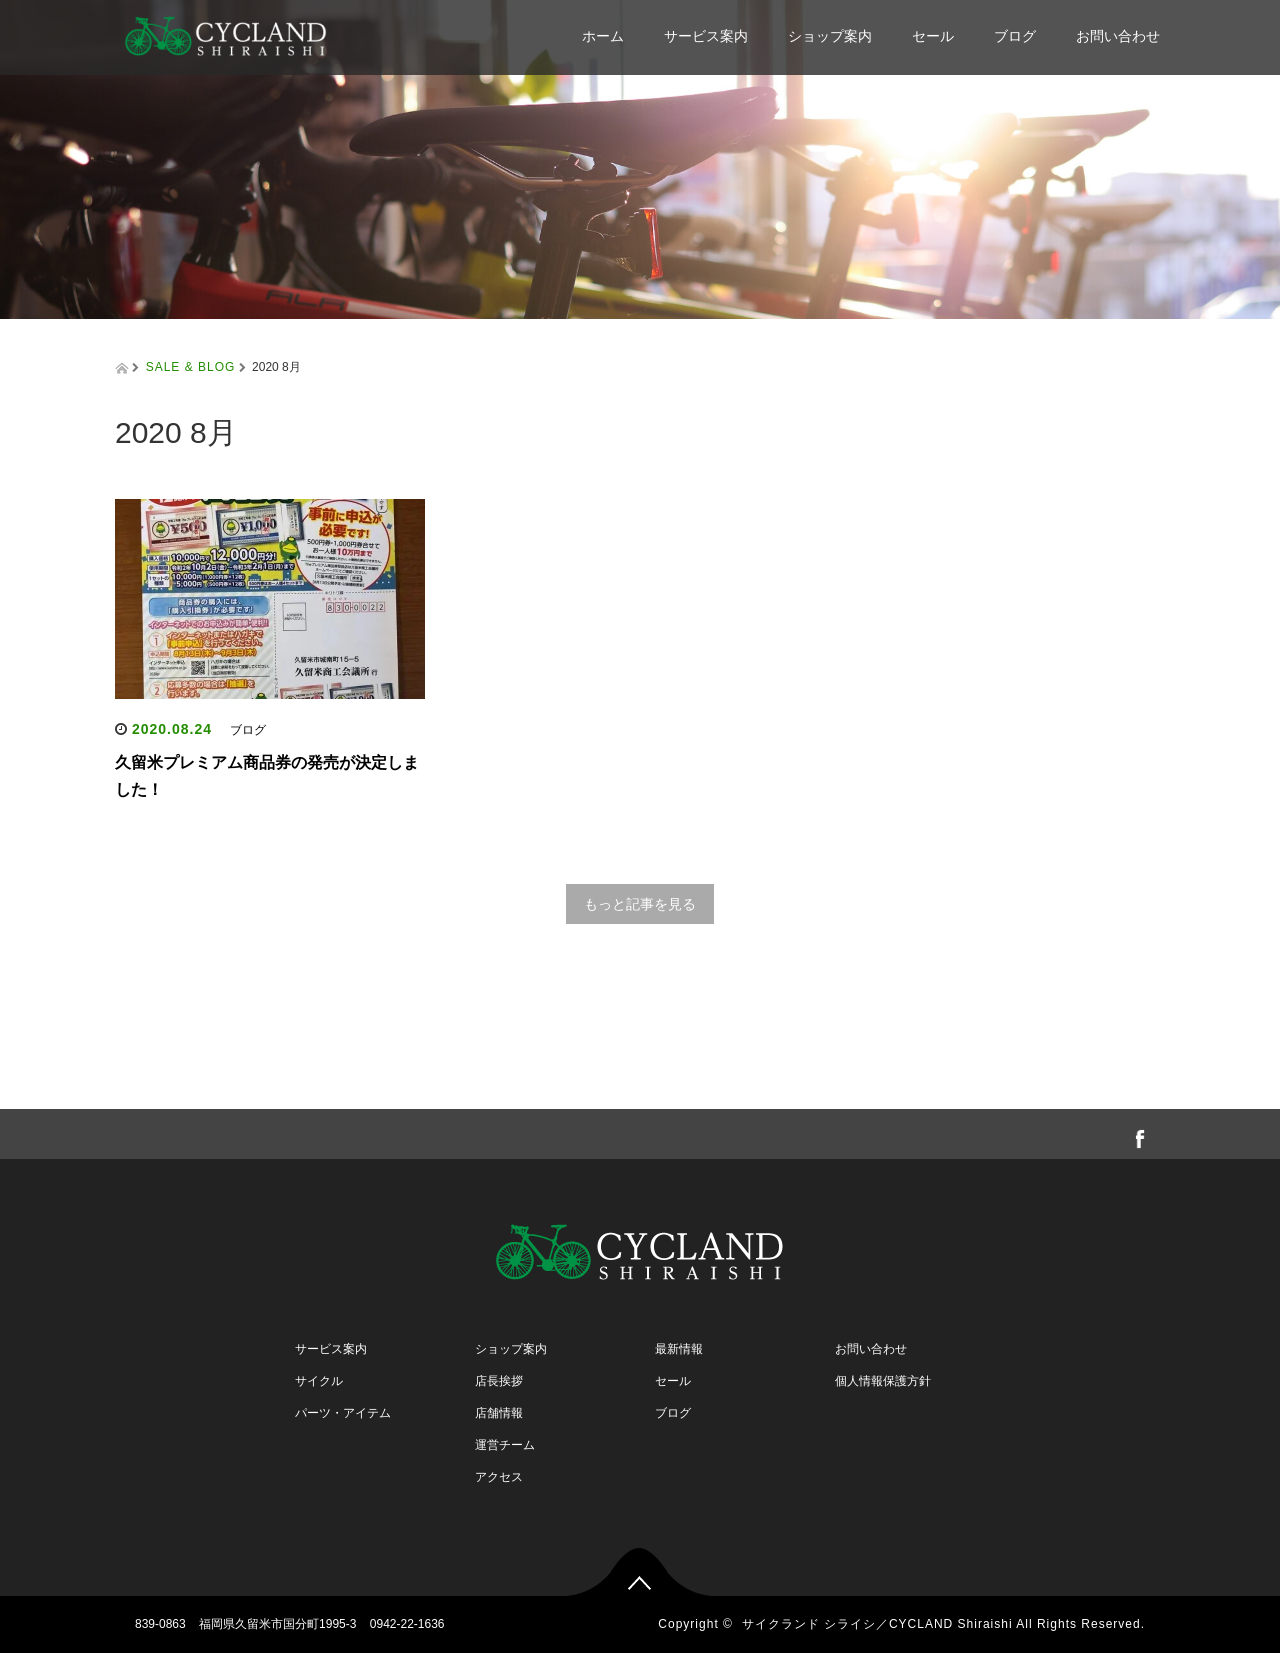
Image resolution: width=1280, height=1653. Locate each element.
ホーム (603, 36)
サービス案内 (706, 36)
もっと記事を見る (640, 904)
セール (933, 36)
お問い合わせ (1118, 36)
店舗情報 (499, 1413)
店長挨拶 (499, 1381)
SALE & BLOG (191, 367)
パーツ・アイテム (343, 1413)
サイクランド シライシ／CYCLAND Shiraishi (877, 1624)
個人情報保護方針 (883, 1381)
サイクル (319, 1381)
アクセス (499, 1477)
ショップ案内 (830, 36)
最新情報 (679, 1349)
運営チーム (505, 1445)
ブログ (1015, 36)
